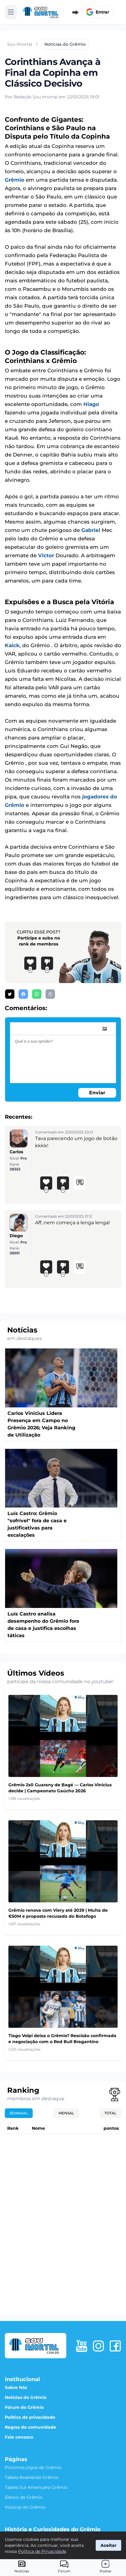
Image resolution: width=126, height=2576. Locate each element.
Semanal (19, 2113)
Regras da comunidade (30, 2427)
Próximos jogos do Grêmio (33, 2467)
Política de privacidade (30, 2417)
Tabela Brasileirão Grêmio (31, 2477)
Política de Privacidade (42, 2551)
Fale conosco (19, 2437)
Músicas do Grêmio (25, 2507)
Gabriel (90, 530)
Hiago (91, 404)
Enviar (97, 1093)
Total (110, 2113)
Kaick (12, 645)
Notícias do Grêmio (25, 2397)
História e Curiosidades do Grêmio (52, 2529)
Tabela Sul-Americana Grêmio (36, 2487)
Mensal (66, 2113)
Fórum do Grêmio (24, 2407)
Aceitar (108, 2545)
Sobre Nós (16, 2387)
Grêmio (14, 180)
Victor (46, 555)
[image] (104, 1028)
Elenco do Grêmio (24, 2497)
